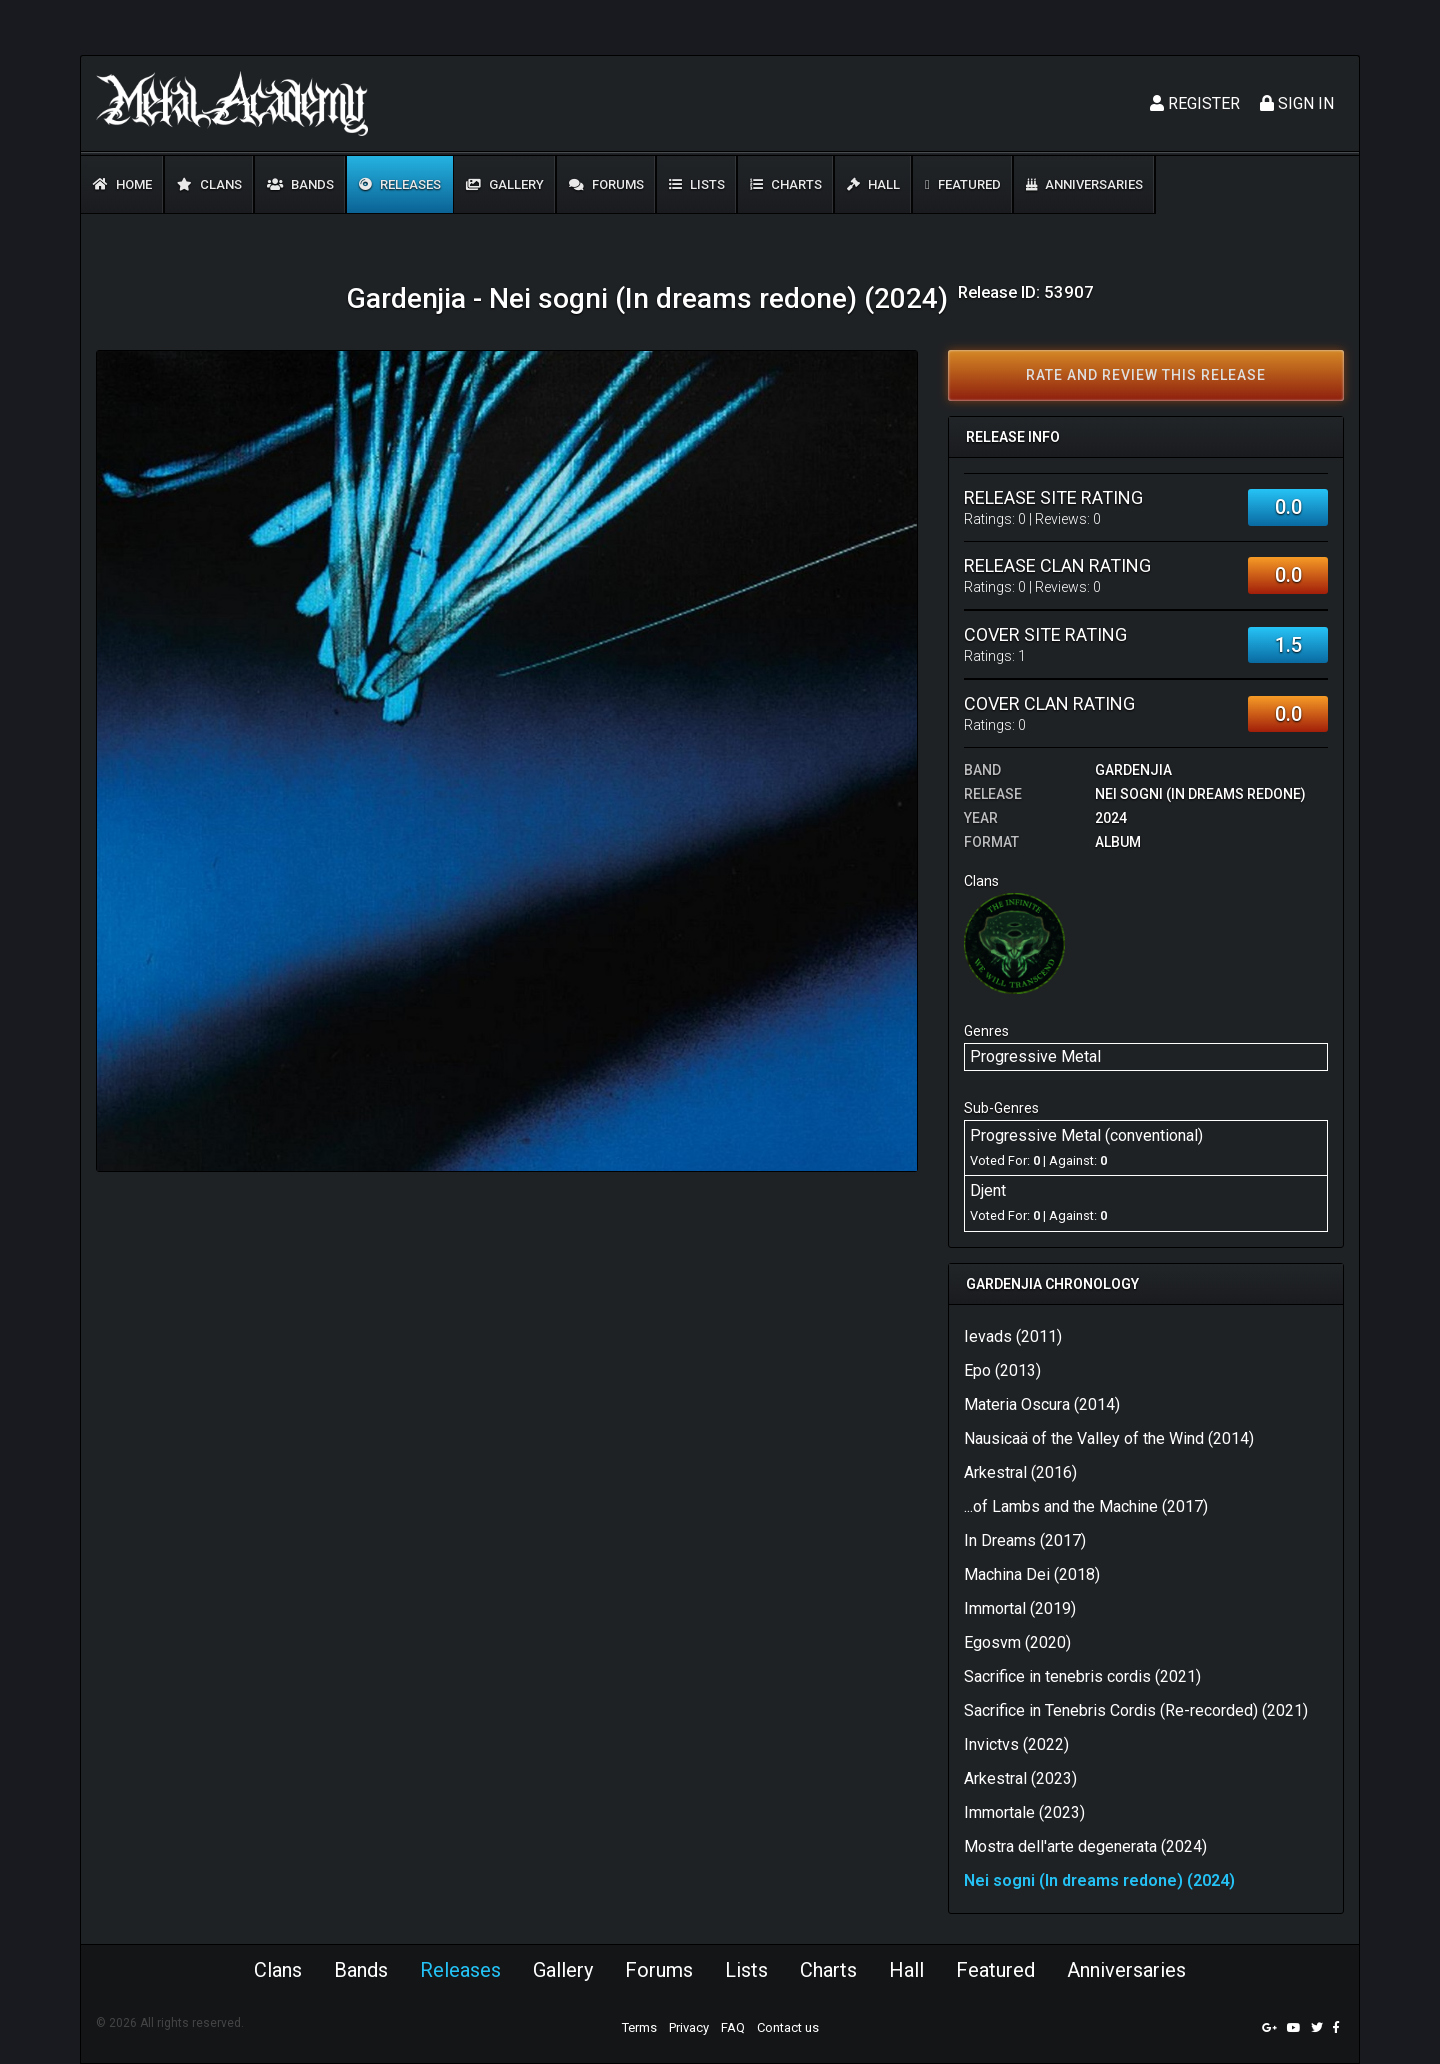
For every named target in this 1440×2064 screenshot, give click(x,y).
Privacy (689, 2027)
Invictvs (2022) (1016, 1744)
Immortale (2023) (1024, 1812)
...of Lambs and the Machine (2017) (1086, 1506)
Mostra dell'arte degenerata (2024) (1085, 1846)
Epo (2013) (1002, 1370)
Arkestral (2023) (1020, 1778)
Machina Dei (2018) (1032, 1574)
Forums (606, 184)
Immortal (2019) (1020, 1608)
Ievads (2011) (1013, 1336)
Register (1195, 103)
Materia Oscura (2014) (1042, 1404)
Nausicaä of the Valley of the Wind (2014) (1109, 1438)
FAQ (733, 2027)
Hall (873, 184)
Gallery (505, 184)
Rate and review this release (1146, 375)
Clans (209, 184)
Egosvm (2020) (1017, 1642)
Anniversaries (1084, 184)
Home (122, 184)
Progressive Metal (1035, 1056)
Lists (697, 184)
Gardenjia (1133, 770)
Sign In (1297, 103)
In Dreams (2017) (1025, 1540)
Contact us (788, 2027)
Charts (786, 184)
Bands (300, 184)
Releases (400, 184)
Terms (639, 2027)
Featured (963, 184)
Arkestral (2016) (1020, 1472)
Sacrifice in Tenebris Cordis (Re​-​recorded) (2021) (1136, 1710)
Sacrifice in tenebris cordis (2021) (1082, 1676)
